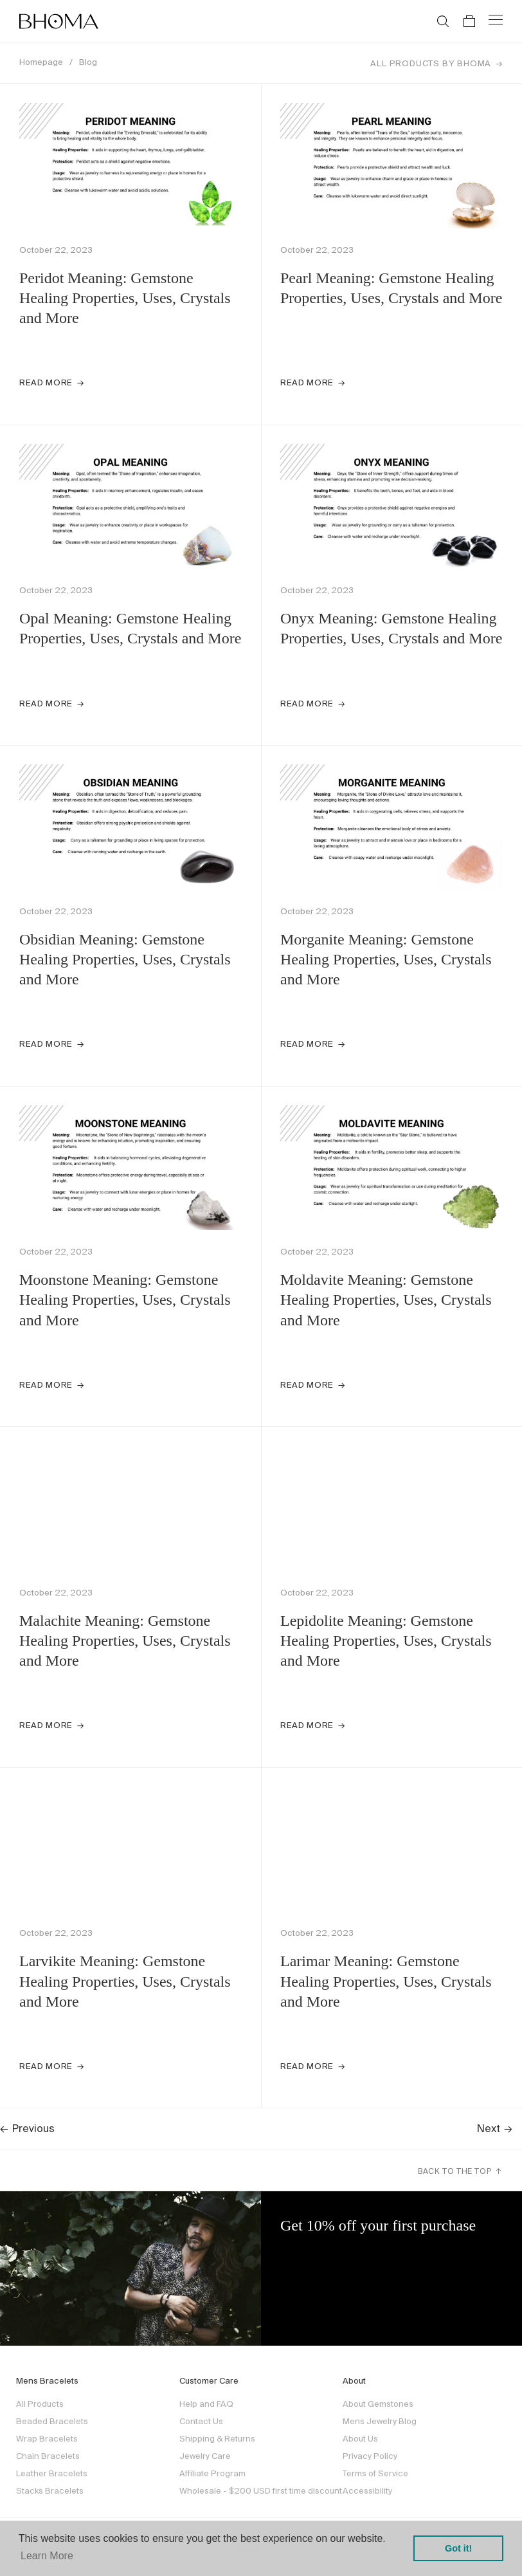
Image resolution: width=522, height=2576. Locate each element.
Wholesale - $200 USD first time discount (260, 2491)
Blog (88, 62)
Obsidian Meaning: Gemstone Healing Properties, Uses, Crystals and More (125, 959)
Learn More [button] (47, 2555)
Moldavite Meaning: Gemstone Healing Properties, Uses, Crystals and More (386, 1299)
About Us (360, 2438)
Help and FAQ (206, 2404)
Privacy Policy (370, 2456)
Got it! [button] (458, 2548)
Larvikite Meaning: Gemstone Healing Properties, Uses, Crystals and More (125, 1981)
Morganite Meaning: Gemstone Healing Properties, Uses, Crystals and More (386, 959)
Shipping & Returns (217, 2438)
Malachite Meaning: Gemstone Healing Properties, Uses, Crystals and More (125, 1640)
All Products (40, 2404)
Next (494, 2128)
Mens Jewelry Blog (380, 2421)
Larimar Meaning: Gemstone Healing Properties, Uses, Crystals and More (386, 1981)
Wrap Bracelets (47, 2438)
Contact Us (201, 2421)
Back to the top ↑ (460, 2171)
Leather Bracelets (51, 2473)
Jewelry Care (205, 2456)
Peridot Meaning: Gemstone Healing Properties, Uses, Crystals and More (125, 298)
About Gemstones (378, 2404)
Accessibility (367, 2491)
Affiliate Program (212, 2473)
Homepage (41, 62)
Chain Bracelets (48, 2456)
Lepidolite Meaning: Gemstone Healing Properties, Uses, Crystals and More (386, 1640)
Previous (27, 2128)
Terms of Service (375, 2473)
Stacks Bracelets (50, 2491)
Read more (46, 382)
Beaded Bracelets (52, 2421)
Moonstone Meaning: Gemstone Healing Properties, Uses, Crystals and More (125, 1299)
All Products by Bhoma (430, 63)
